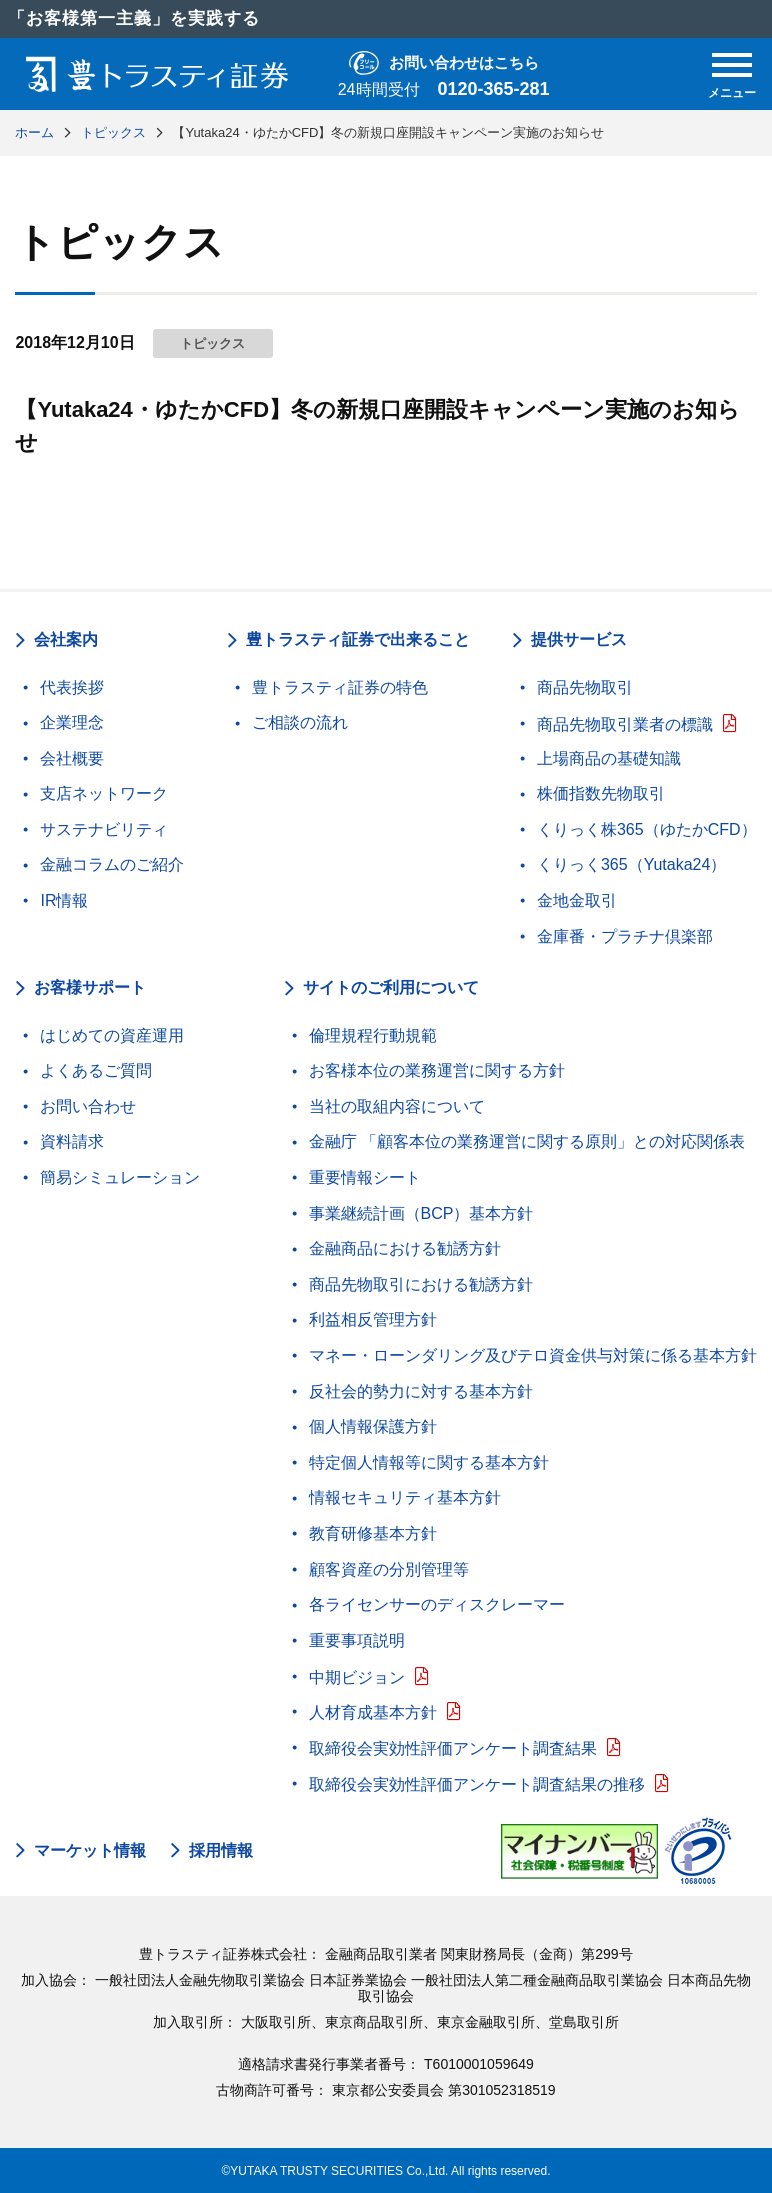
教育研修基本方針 (373, 1533)
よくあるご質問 (96, 1070)
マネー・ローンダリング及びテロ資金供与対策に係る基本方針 (533, 1355)
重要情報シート (365, 1177)
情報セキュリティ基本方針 (405, 1497)
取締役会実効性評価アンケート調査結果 (453, 1748)
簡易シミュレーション (120, 1177)
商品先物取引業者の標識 (625, 724)
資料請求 (72, 1141)
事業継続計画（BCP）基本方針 (421, 1213)
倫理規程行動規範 (373, 1035)
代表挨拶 (72, 687)
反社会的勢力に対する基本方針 (421, 1391)
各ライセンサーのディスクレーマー (437, 1604)
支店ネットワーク (104, 793)
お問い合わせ (88, 1106)
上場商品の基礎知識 (609, 758)
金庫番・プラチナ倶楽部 (625, 936)
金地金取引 (577, 900)
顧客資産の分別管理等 (389, 1569)
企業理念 (72, 722)
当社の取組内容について (397, 1106)
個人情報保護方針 (373, 1426)
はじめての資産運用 (112, 1035)
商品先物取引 (585, 687)
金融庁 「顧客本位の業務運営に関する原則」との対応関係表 (527, 1141)
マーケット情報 (90, 1851)
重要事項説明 (357, 1640)
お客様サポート (90, 987)
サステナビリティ (104, 829)
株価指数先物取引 (601, 793)
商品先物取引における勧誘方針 (421, 1284)
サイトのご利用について (391, 987)
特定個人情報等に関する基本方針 (429, 1462)
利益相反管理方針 (373, 1319)
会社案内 (66, 639)
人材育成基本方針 (373, 1712)
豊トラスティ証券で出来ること (358, 639)
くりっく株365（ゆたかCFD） (647, 829)
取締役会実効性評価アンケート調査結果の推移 (477, 1784)
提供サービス (579, 639)
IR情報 (64, 900)
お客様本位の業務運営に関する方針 (437, 1070)
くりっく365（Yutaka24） (631, 864)
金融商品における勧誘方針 (405, 1248)
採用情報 (221, 1851)
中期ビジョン (357, 1677)
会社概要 (72, 758)
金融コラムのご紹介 (112, 864)
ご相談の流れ (300, 722)
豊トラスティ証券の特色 (340, 687)
